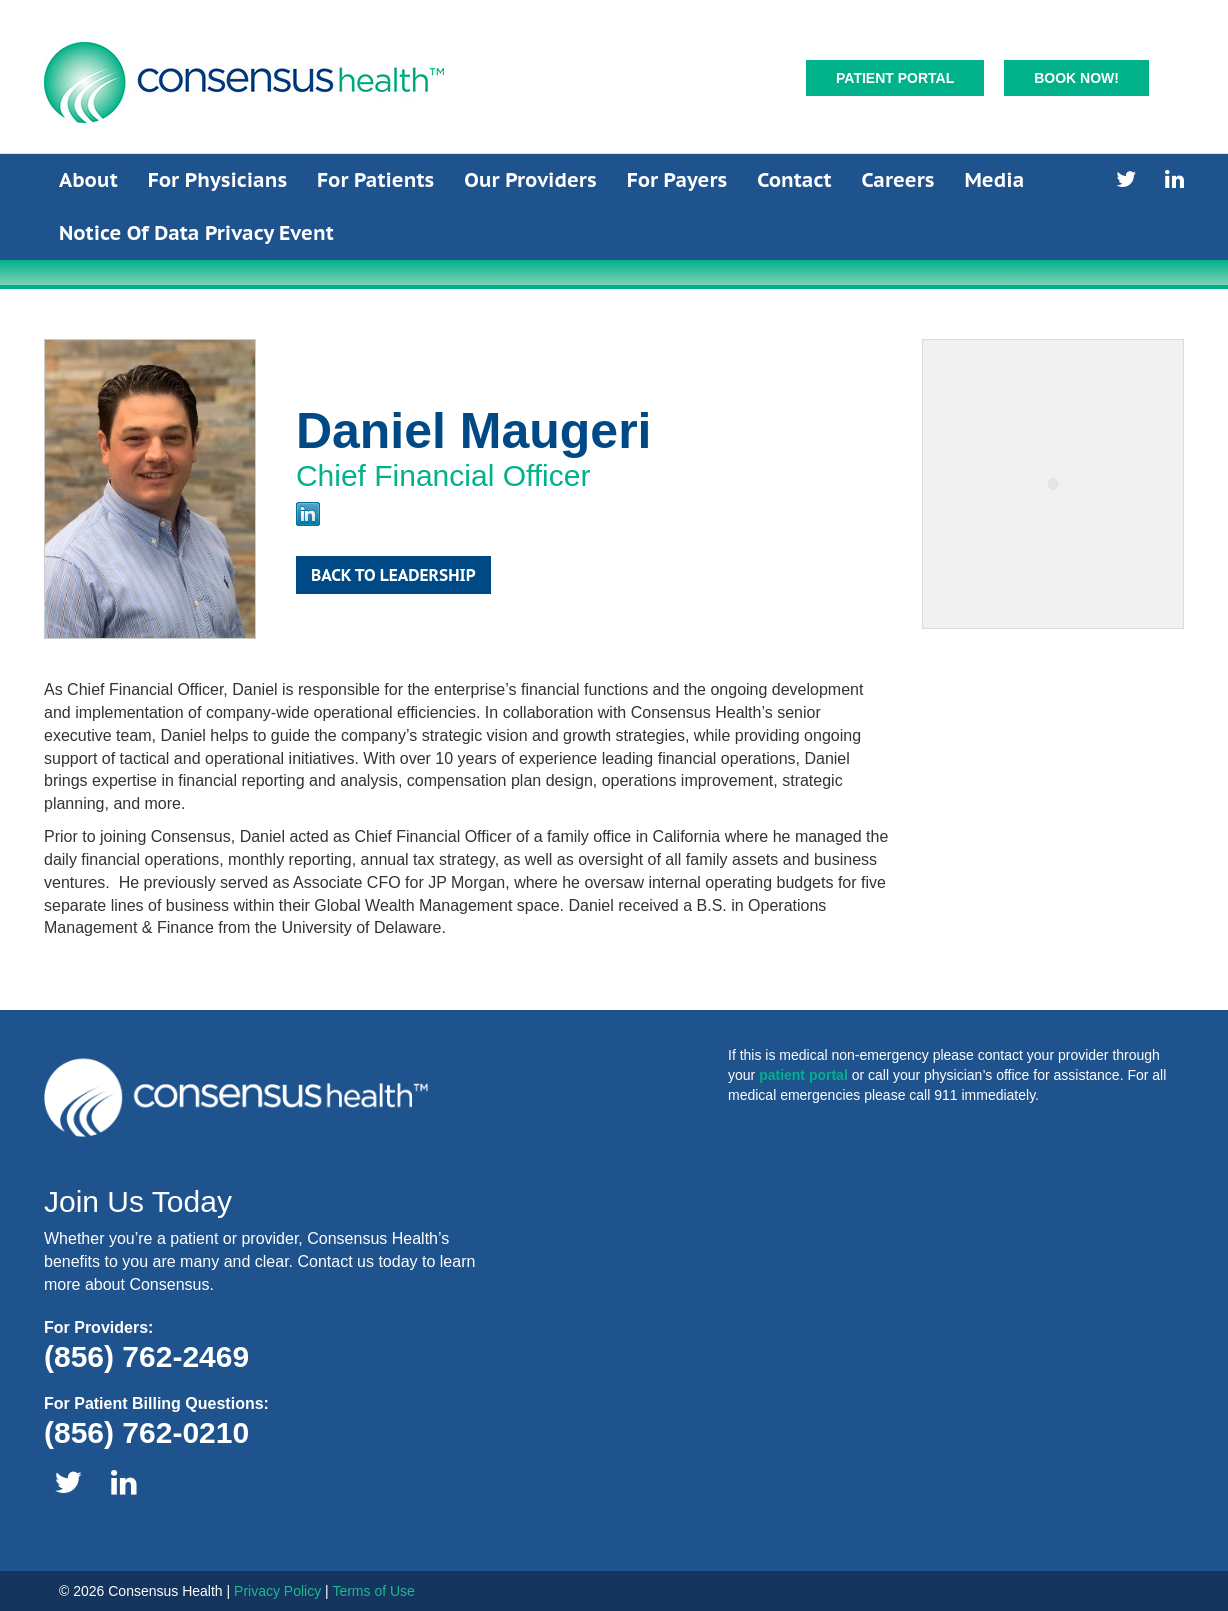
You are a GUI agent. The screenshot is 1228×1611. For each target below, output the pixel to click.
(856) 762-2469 (146, 1356)
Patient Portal (895, 78)
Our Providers (530, 180)
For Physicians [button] (217, 180)
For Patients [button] (375, 180)
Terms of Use (373, 1591)
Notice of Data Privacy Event (196, 233)
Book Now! (1076, 78)
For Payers (677, 180)
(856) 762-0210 (146, 1432)
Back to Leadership (393, 575)
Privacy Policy (277, 1591)
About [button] (88, 180)
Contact (794, 180)
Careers (897, 180)
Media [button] (995, 180)
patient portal (803, 1075)
